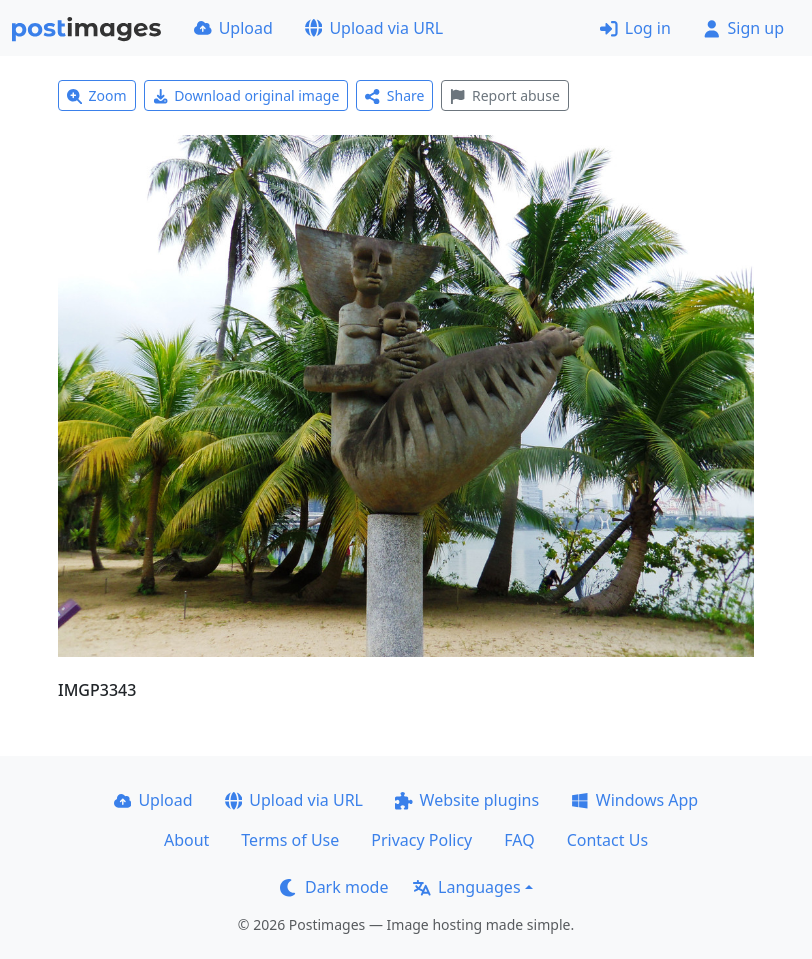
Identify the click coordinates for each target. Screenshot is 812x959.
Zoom (97, 95)
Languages (466, 887)
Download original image (246, 95)
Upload (233, 28)
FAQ (519, 840)
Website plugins (467, 800)
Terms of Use (290, 840)
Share (394, 95)
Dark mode (334, 887)
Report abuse (504, 95)
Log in (635, 28)
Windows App (634, 800)
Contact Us (607, 840)
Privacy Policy (421, 840)
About (186, 840)
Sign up (743, 28)
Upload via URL (374, 28)
